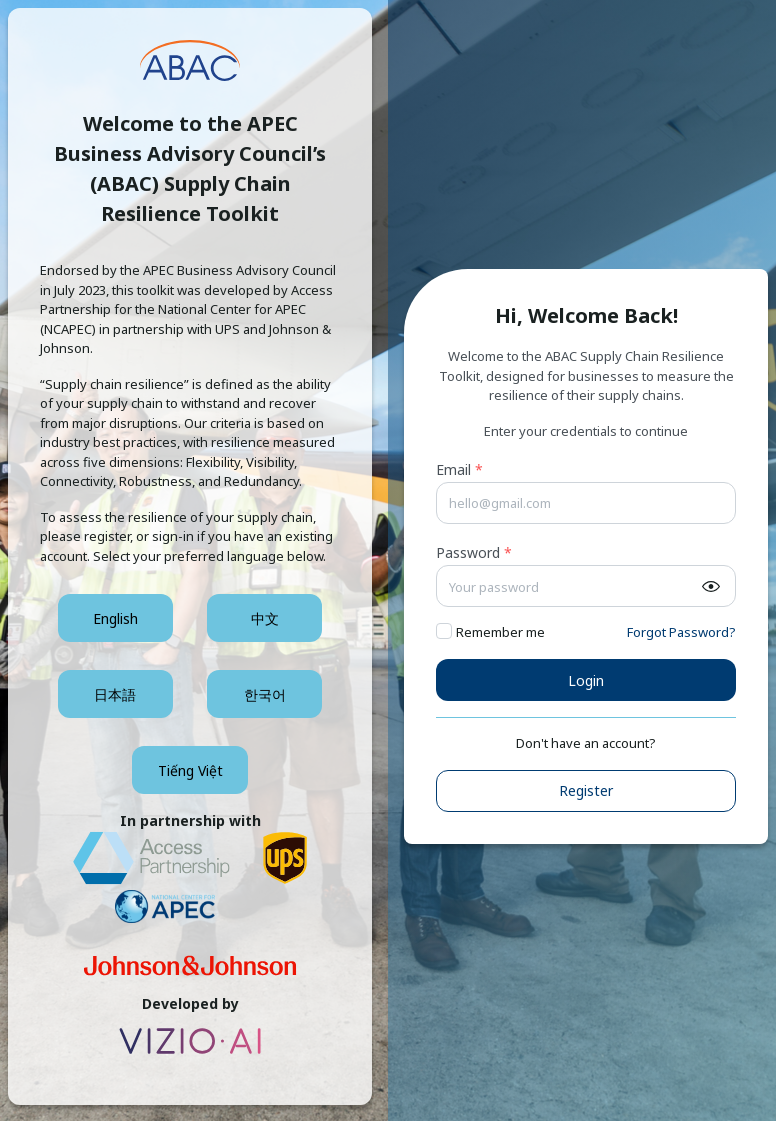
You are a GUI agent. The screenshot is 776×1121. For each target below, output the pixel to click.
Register (586, 790)
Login (586, 680)
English (115, 618)
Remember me (500, 632)
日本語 (115, 694)
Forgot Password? (681, 632)
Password (474, 552)
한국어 (265, 694)
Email (459, 469)
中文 (265, 618)
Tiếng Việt (190, 770)
